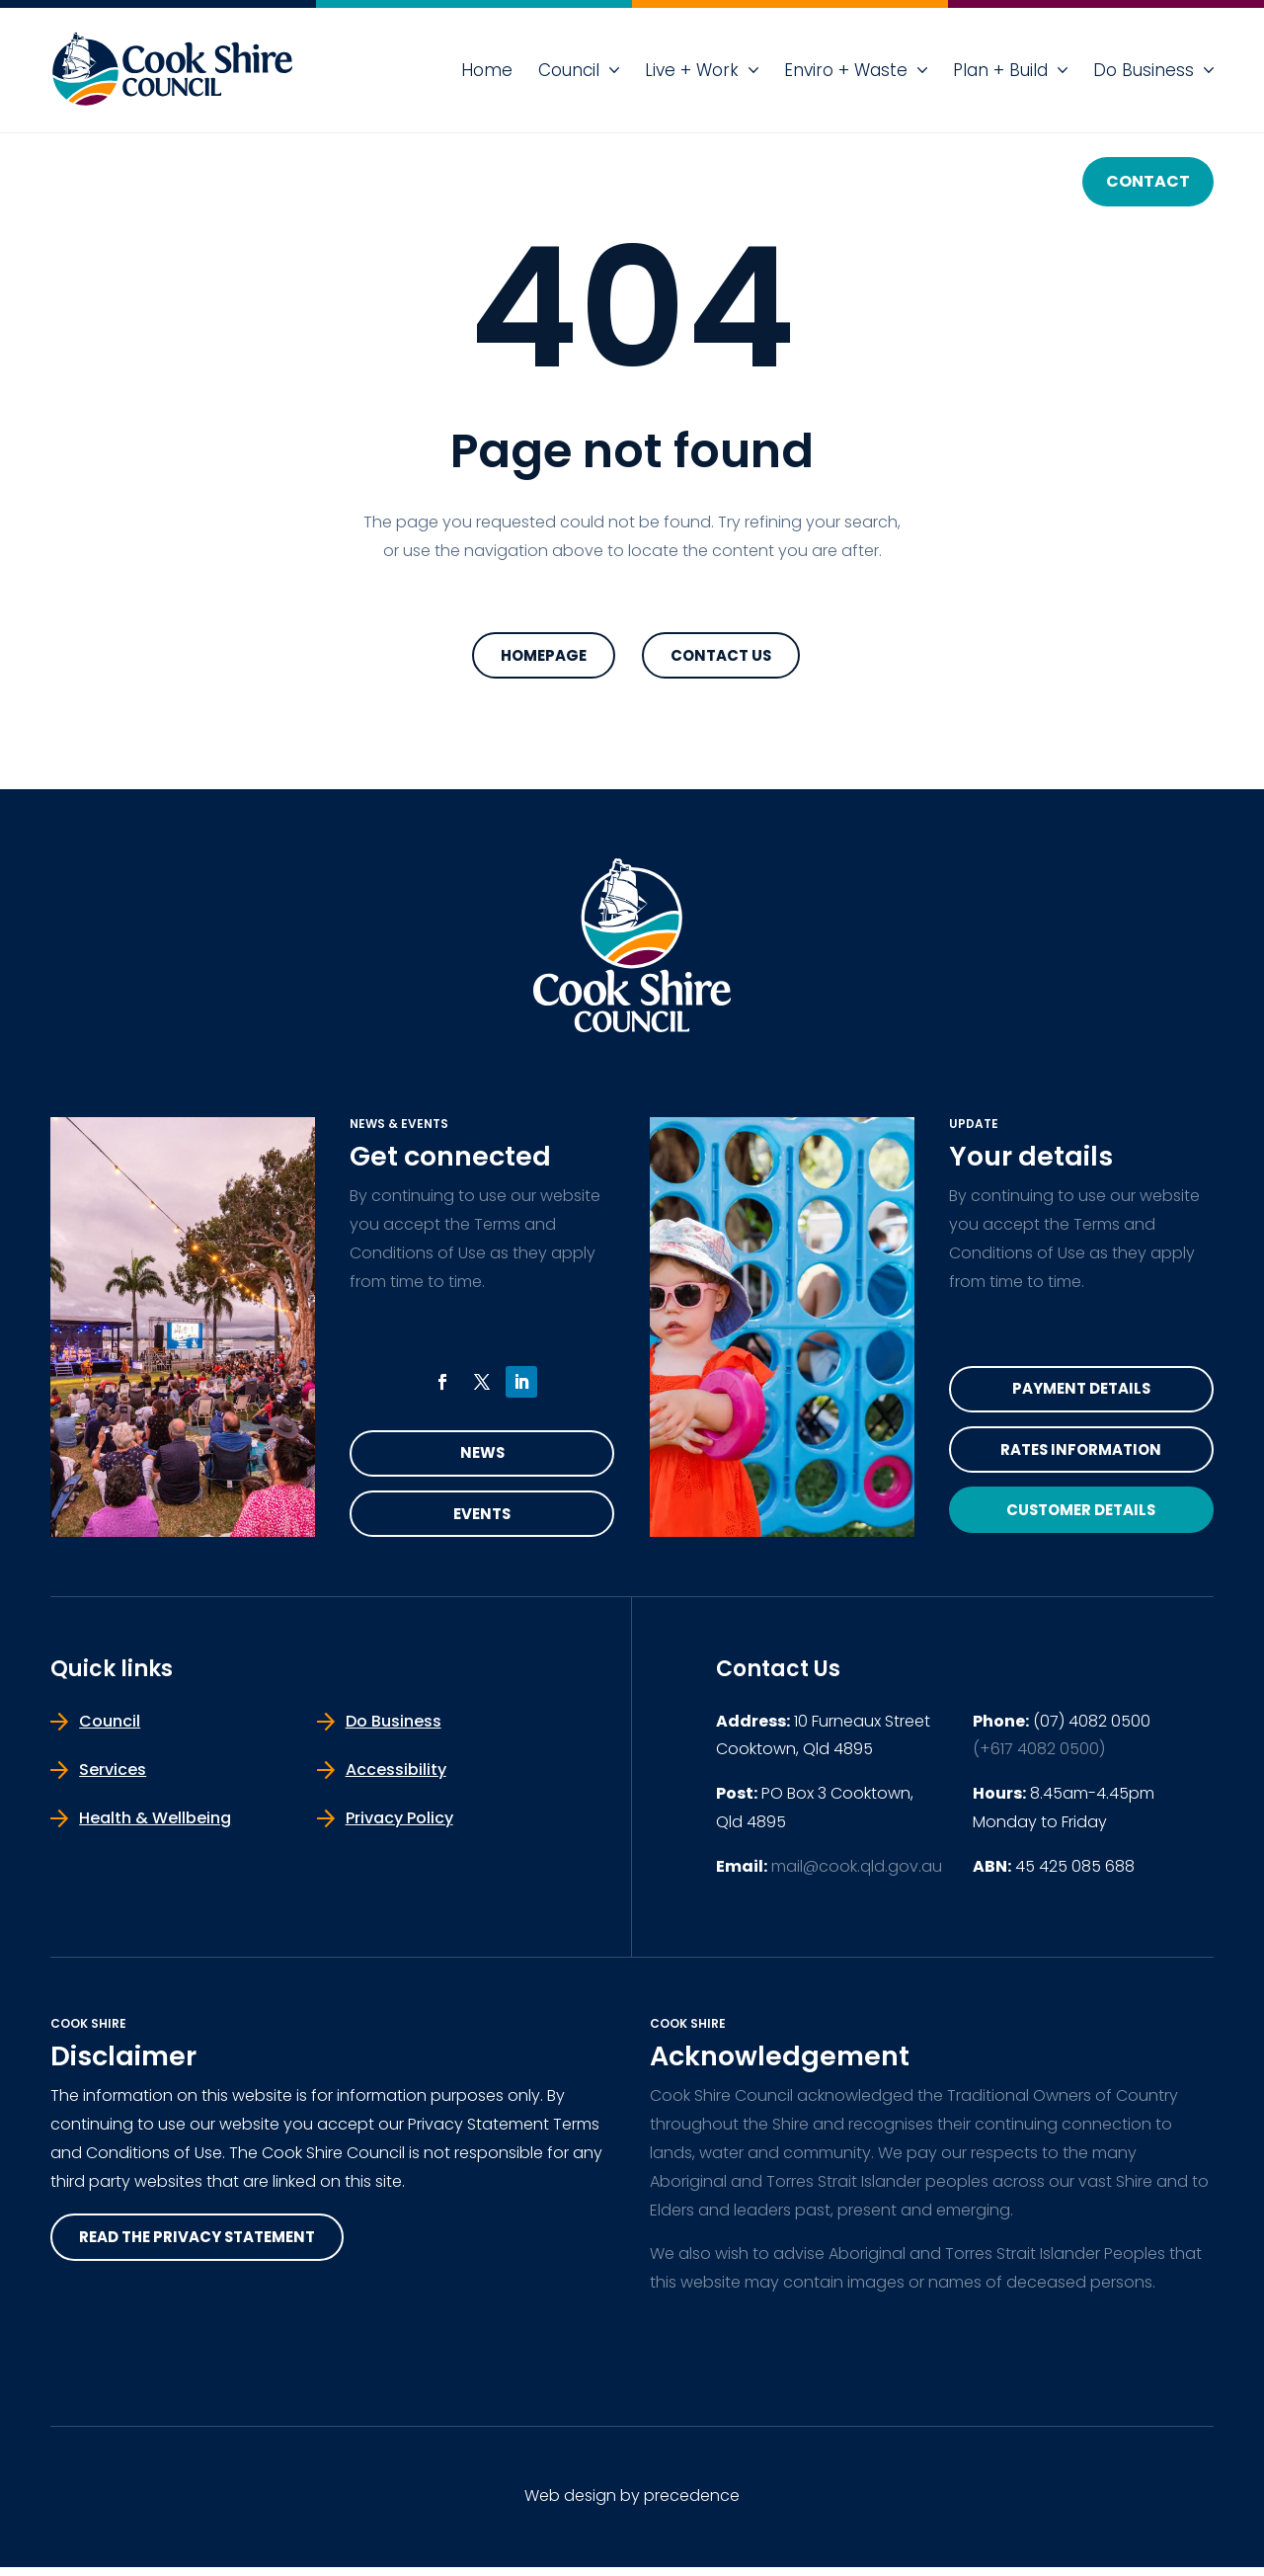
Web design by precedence (632, 2505)
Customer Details (1081, 1521)
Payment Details (1081, 1392)
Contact (1148, 181)
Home (487, 70)
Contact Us (721, 656)
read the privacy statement (207, 2247)
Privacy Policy (399, 1826)
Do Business (1143, 70)
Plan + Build (1000, 70)
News (482, 1456)
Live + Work (692, 70)
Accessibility (396, 1778)
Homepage (544, 656)
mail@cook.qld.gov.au (856, 1875)
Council (568, 70)
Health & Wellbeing (155, 1826)
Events (482, 1520)
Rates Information (1081, 1456)
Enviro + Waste (846, 70)
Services (112, 1778)
